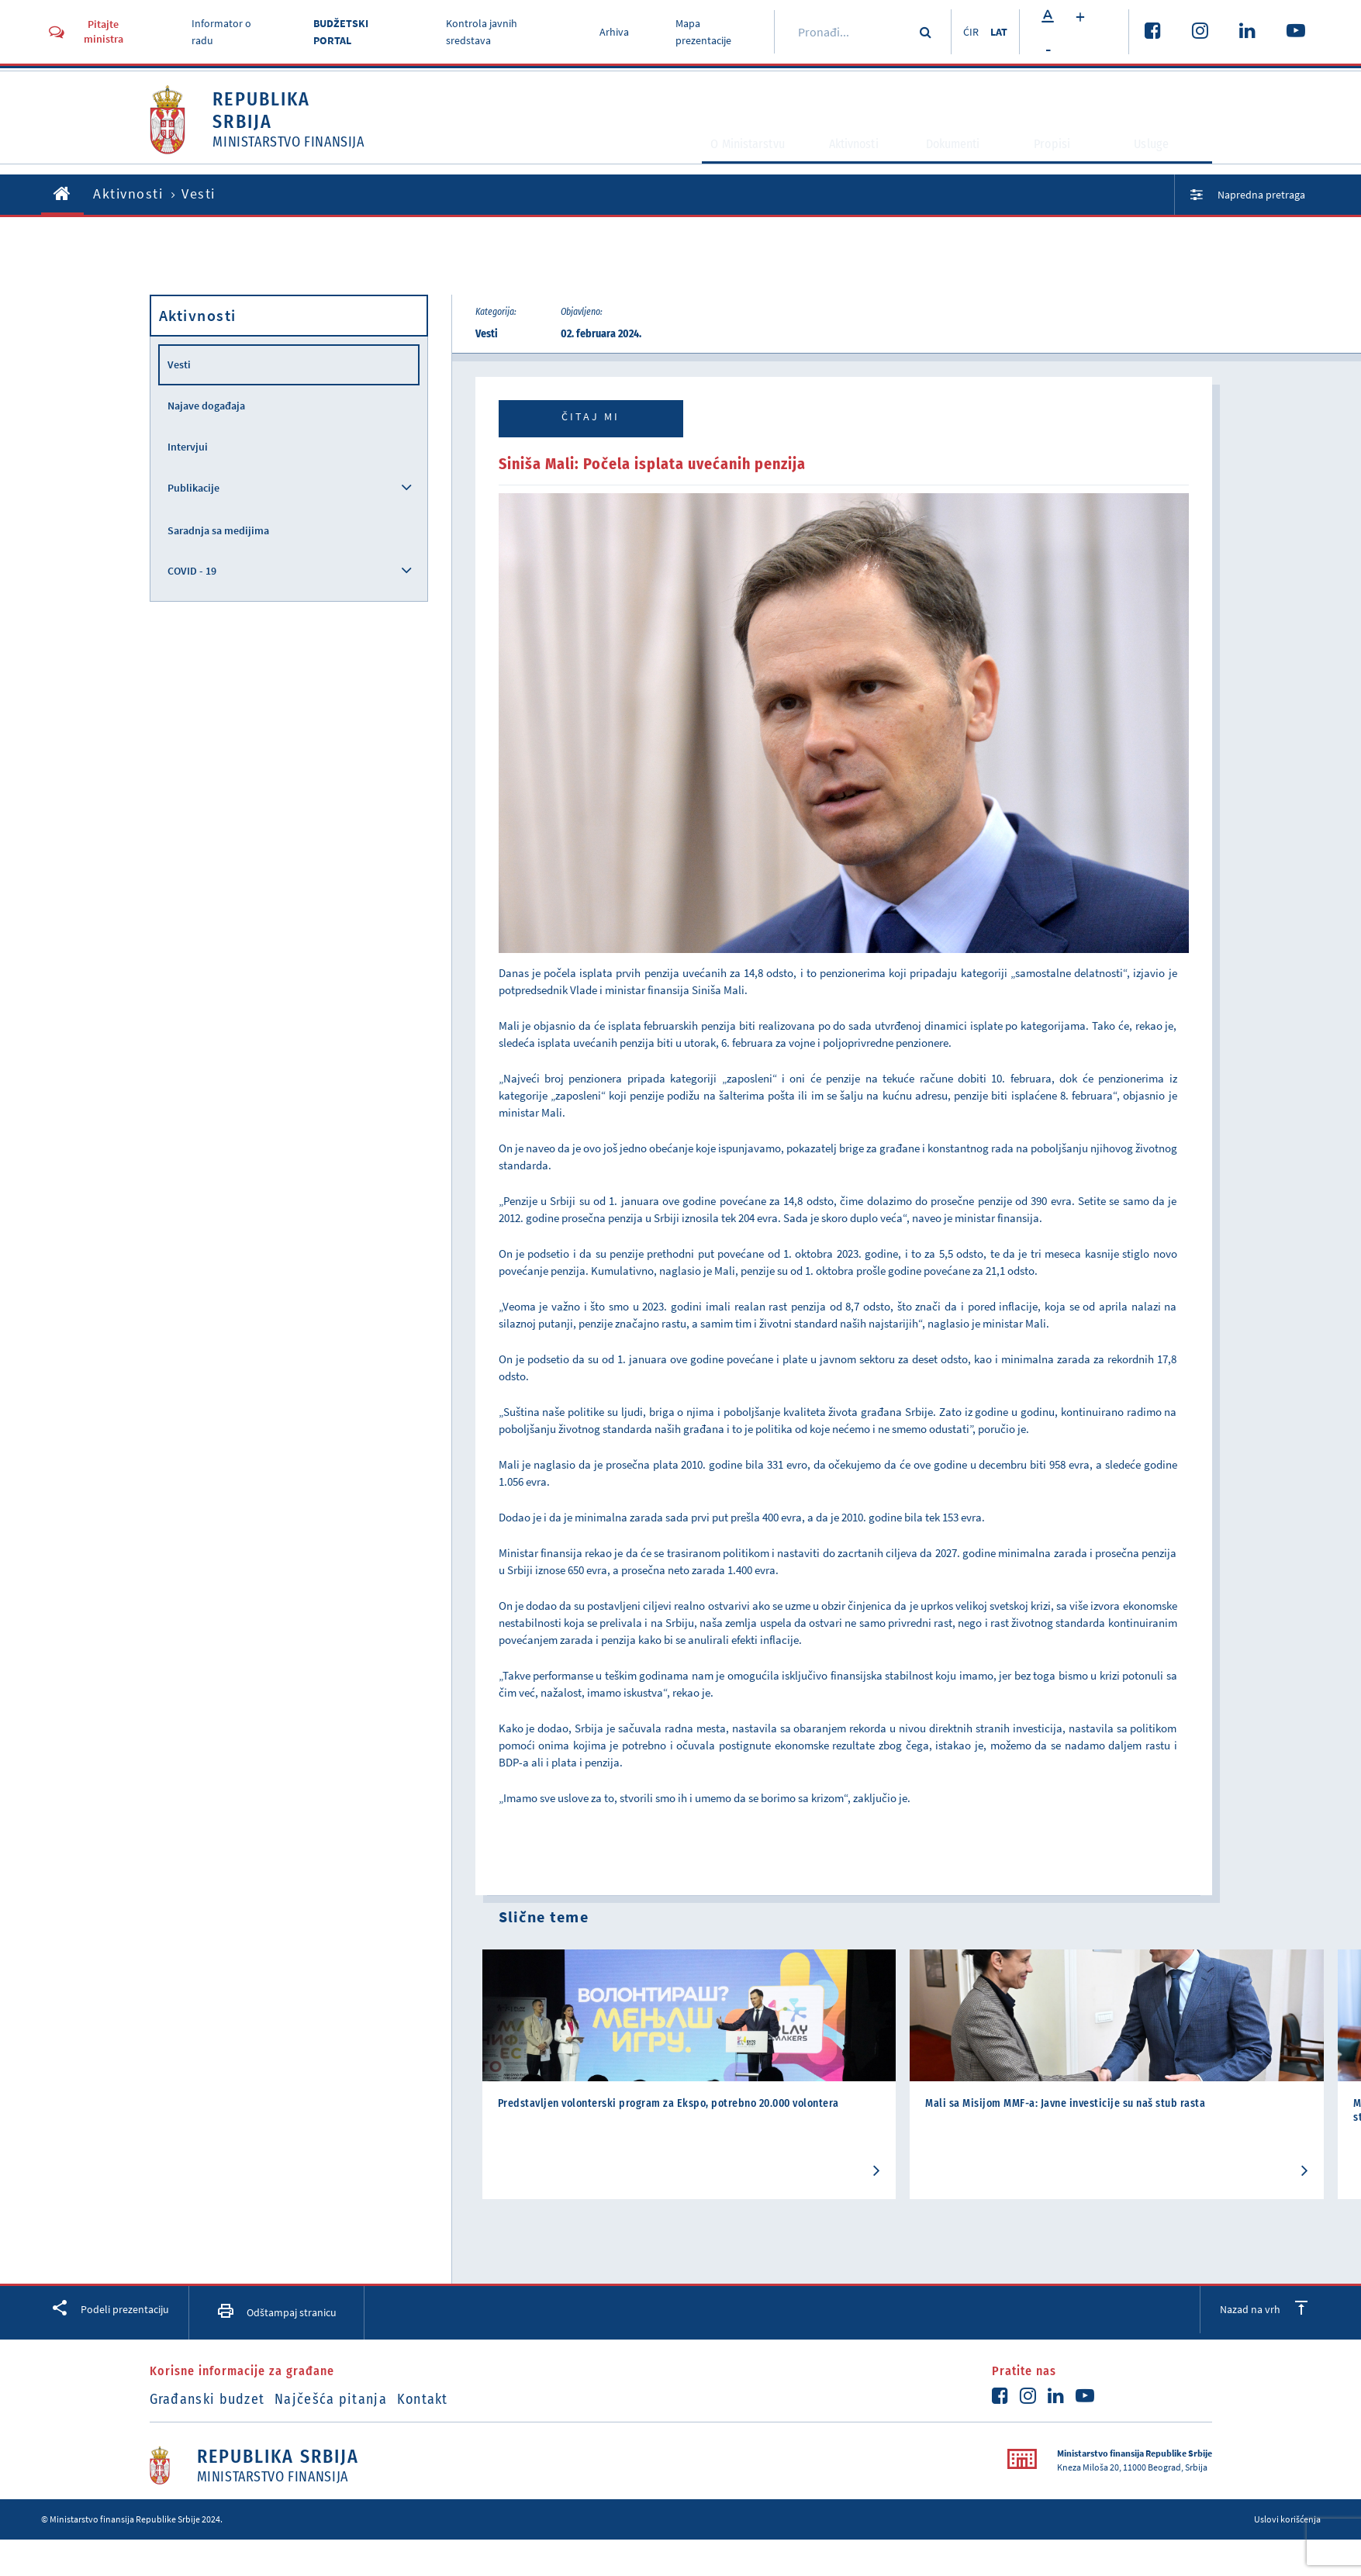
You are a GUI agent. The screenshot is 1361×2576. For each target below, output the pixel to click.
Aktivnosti (841, 159)
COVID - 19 (192, 571)
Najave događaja (206, 406)
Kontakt (459, 2398)
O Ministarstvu (712, 159)
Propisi (1062, 159)
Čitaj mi (590, 416)
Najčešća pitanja (349, 2398)
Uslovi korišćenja (1287, 2518)
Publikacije (193, 488)
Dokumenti (955, 159)
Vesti (179, 364)
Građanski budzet (207, 2398)
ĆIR (962, 32)
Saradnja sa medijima (218, 530)
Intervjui (188, 447)
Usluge (1162, 159)
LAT (997, 32)
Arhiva (608, 32)
